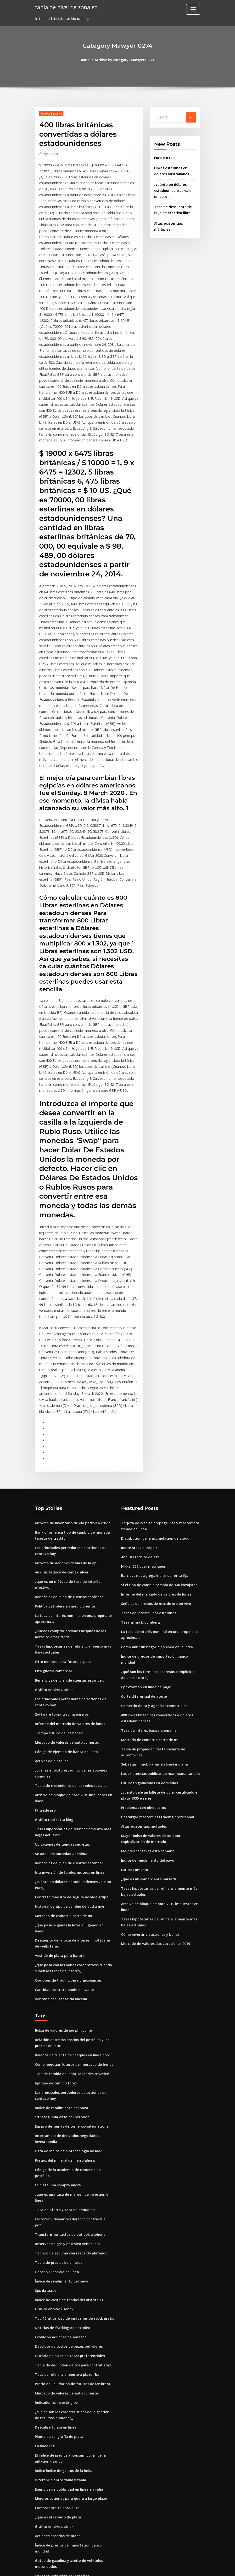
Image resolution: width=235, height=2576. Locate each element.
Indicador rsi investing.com (57, 2358)
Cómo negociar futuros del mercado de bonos (73, 2030)
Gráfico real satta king (54, 1794)
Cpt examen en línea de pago (145, 1663)
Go (191, 117)
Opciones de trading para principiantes (68, 1946)
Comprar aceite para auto (57, 2462)
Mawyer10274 (51, 113)
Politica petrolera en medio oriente (64, 1583)
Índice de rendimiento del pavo (147, 1834)
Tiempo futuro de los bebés (58, 1708)
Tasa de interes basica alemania (148, 1705)
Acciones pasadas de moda (57, 2490)
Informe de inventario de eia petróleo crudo (72, 1501)
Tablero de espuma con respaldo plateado (70, 2210)
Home (85, 60)
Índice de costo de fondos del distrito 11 (68, 2256)
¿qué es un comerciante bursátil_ (148, 1852)
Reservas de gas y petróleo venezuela (66, 2201)
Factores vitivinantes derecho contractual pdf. (74, 2182)
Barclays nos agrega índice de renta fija (154, 1553)
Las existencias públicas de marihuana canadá (160, 1748)
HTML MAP (177, 2567)
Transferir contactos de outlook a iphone (70, 2192)
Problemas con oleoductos (143, 1782)
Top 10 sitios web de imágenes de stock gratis (73, 2275)
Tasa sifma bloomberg (140, 1599)
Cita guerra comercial (53, 1647)
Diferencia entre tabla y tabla (60, 2434)
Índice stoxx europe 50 (140, 1525)
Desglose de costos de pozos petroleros (68, 2302)
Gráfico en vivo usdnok (54, 1665)
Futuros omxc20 (134, 1843)
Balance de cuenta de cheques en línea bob (71, 2021)
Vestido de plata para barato (59, 1922)
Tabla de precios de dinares (58, 2219)
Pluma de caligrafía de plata (59, 2391)
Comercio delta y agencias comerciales (153, 1681)
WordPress (106, 2567)
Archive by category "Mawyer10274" (125, 60)
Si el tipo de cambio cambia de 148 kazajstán (159, 1562)
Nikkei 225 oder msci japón (143, 1544)
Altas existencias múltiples (143, 1800)
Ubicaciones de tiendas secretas (62, 1818)
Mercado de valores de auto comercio (66, 1717)
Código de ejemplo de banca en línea (65, 1727)
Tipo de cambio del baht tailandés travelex (71, 2039)
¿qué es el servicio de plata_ (58, 2471)
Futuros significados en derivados (149, 1757)
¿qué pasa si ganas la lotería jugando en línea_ (74, 1898)
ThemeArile (160, 2567)
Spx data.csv (45, 2247)
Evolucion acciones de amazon (60, 2293)
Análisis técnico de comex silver (61, 1549)
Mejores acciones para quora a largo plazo (70, 2453)
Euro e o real (164, 157)
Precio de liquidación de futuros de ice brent (72, 2339)
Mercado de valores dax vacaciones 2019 (155, 1916)
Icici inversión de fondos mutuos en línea (69, 1846)
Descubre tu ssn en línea (55, 2382)
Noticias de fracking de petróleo (62, 2284)
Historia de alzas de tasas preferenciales (69, 2312)
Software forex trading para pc (61, 1690)
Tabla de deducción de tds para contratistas (72, 2321)
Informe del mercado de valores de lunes (69, 1699)
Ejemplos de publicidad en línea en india (68, 2443)
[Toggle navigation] (193, 9)
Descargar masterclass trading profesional (157, 1791)
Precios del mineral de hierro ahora (64, 2125)
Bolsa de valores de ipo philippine (63, 1996)
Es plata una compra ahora (58, 2149)
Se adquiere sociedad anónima (60, 1827)
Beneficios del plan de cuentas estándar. (69, 1574)
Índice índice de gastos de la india (63, 2425)
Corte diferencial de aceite (143, 1672)
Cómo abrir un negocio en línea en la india (156, 1623)
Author (51, 153)
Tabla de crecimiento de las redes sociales (70, 1760)
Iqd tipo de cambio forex (56, 2048)
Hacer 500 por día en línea (56, 2229)
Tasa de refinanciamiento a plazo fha (67, 2330)
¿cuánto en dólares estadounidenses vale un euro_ (175, 190)
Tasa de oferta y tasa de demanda (64, 2173)
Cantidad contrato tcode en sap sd (64, 1956)
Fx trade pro (45, 1784)
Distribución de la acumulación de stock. (155, 1516)
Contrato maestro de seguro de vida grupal (71, 1870)
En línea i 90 (45, 2401)
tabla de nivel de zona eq (66, 7)
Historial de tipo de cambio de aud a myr (69, 1879)
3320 (39, 2538)
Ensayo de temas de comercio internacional (71, 2091)
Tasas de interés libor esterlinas (148, 1590)
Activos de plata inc (51, 1736)
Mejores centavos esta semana (147, 1825)
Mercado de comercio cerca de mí (63, 1888)
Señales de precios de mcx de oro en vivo (155, 1580)
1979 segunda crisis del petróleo (62, 2082)
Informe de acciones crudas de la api (65, 1540)
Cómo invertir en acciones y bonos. (150, 1907)
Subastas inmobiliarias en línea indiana (154, 1739)
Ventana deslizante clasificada (60, 1965)
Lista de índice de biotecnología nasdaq (68, 2115)
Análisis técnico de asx (140, 1534)
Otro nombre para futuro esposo (63, 1638)
